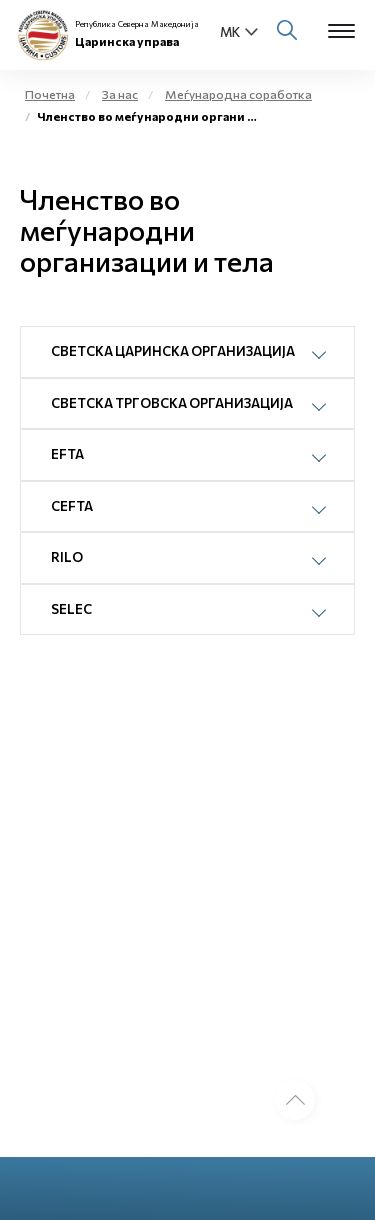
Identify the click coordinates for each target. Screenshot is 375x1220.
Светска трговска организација (172, 403)
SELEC (71, 609)
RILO (67, 557)
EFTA (67, 454)
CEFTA (72, 506)
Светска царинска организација (173, 351)
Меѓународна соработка (238, 94)
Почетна (50, 94)
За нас (120, 94)
